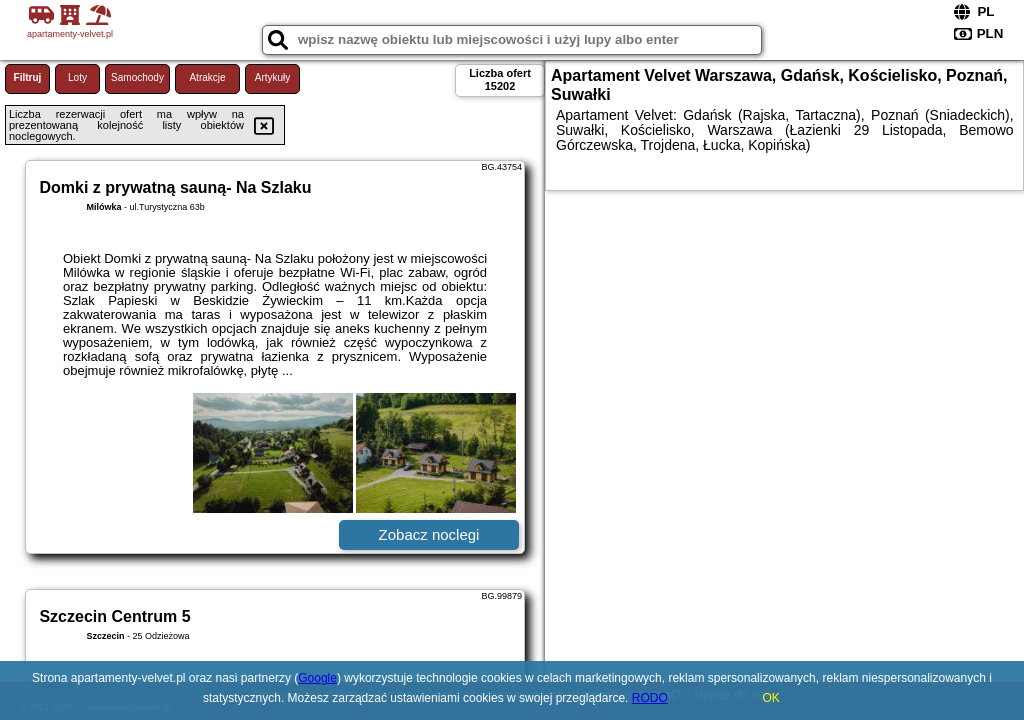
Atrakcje (207, 77)
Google (317, 678)
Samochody (137, 77)
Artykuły (273, 77)
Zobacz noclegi (429, 534)
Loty (77, 77)
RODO (650, 698)
